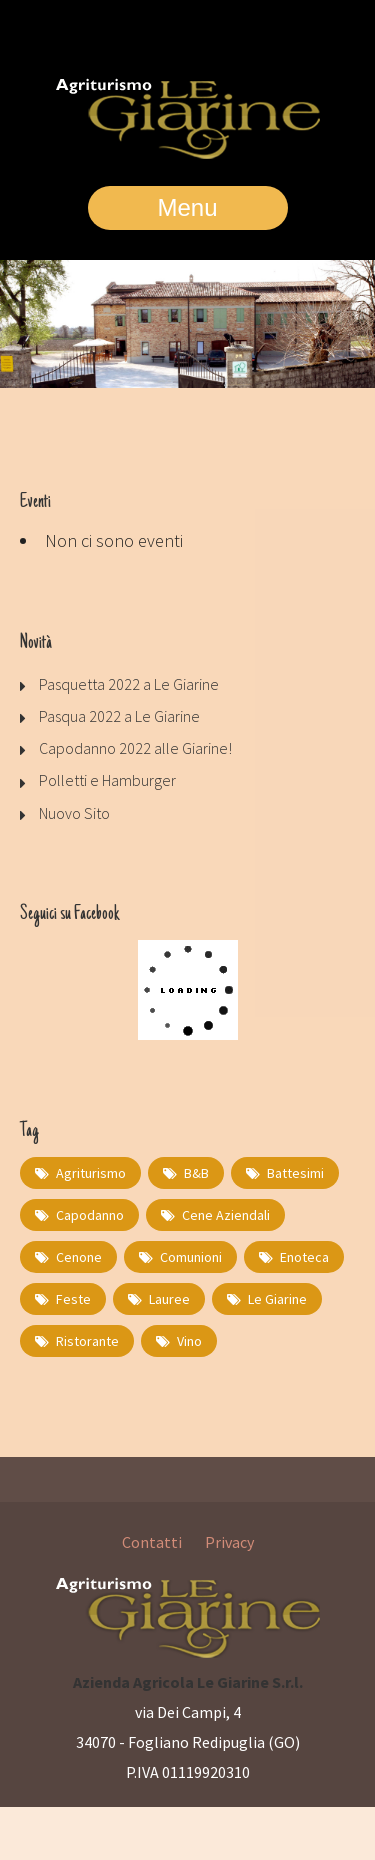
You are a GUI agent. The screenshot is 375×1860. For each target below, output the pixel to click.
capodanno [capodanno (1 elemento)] (90, 1215)
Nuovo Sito (74, 813)
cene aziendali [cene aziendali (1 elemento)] (226, 1215)
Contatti (152, 1542)
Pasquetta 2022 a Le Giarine (129, 684)
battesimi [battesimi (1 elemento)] (295, 1173)
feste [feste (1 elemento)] (73, 1299)
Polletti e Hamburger (107, 780)
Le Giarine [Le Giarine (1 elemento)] (277, 1299)
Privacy (229, 1542)
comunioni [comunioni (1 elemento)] (191, 1257)
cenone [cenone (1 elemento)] (79, 1257)
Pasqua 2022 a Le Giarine (119, 716)
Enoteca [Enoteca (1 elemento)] (304, 1257)
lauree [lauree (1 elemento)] (169, 1299)
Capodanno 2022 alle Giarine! (135, 748)
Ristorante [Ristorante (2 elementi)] (87, 1341)
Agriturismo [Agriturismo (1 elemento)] (91, 1173)
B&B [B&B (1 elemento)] (196, 1173)
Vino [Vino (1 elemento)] (189, 1341)
